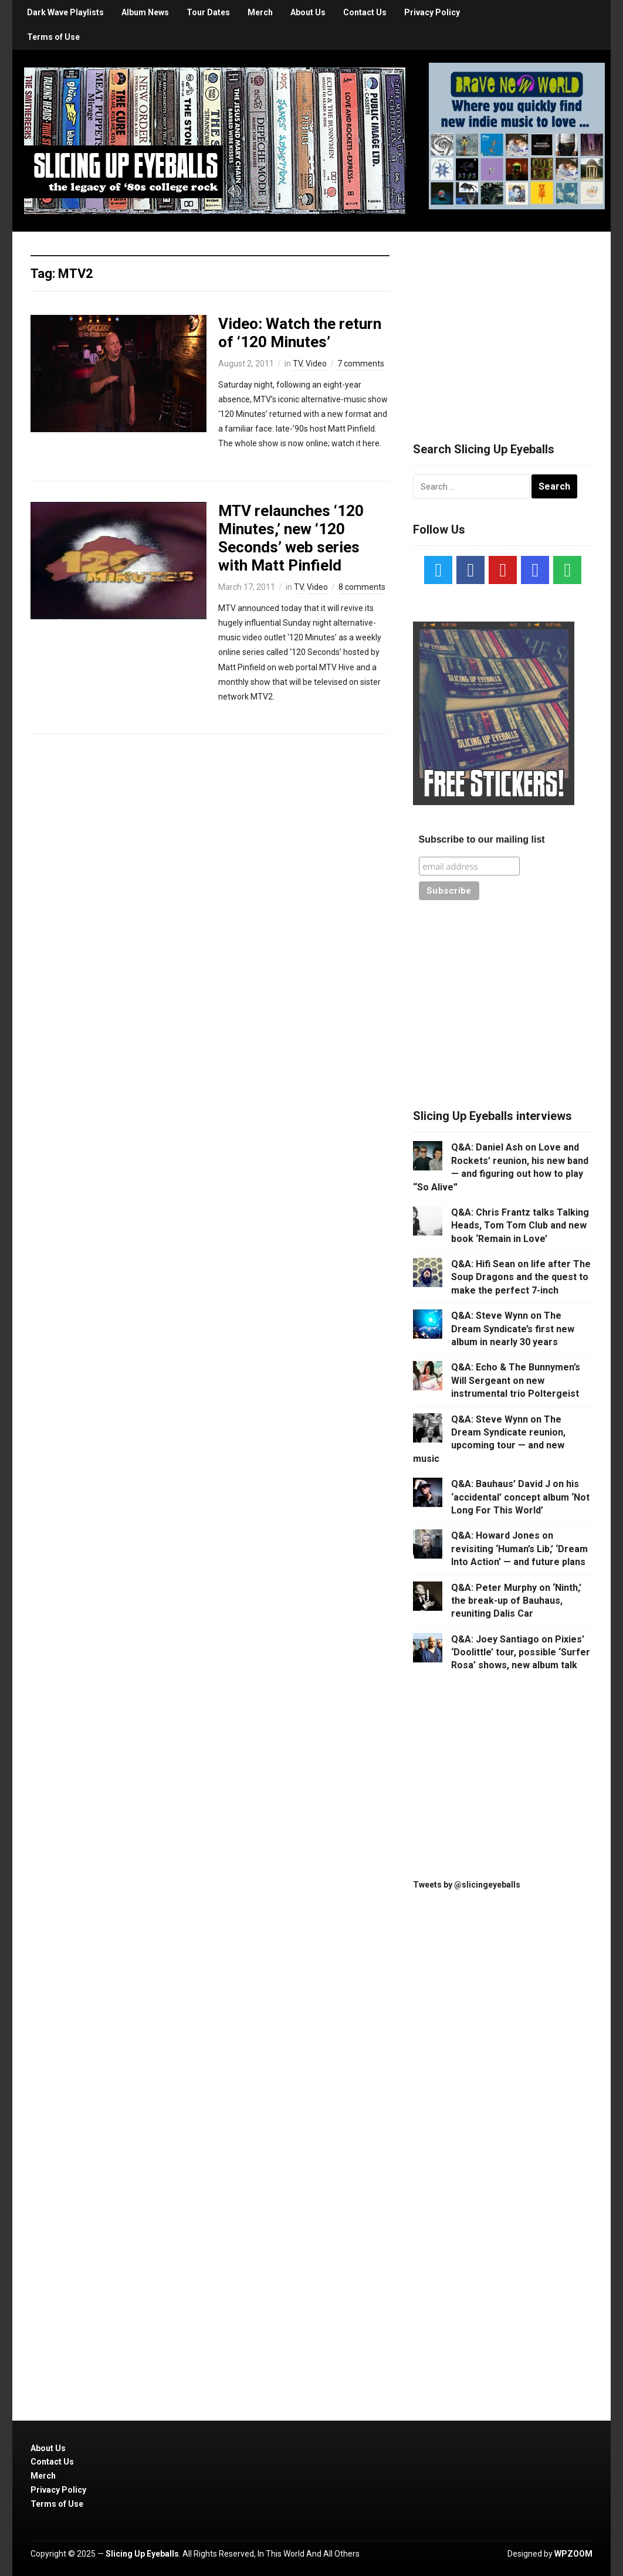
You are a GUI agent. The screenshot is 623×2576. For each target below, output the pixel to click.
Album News (145, 12)
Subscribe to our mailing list (482, 839)
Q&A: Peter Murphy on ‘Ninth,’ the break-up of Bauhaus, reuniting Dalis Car (516, 1601)
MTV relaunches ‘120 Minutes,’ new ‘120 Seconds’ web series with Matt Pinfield (291, 538)
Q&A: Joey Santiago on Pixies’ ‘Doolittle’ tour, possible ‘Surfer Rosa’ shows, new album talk (520, 1652)
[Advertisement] (503, 322)
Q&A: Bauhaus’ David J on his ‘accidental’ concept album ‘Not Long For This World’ (520, 1497)
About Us (308, 12)
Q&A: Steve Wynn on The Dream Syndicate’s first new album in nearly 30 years (512, 1329)
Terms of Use (53, 37)
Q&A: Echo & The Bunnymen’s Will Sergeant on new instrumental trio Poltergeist (515, 1380)
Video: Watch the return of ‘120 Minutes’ (299, 333)
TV (297, 363)
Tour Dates (208, 12)
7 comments (360, 363)
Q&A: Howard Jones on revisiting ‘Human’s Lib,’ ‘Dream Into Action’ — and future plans (519, 1548)
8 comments (361, 587)
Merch (260, 12)
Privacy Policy (432, 12)
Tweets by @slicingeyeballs (466, 1884)
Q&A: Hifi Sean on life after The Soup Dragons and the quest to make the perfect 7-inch (521, 1277)
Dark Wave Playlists (65, 12)
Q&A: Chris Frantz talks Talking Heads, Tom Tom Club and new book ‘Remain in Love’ (520, 1225)
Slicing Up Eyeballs (142, 2553)
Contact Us (365, 12)
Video (316, 363)
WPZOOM (573, 2553)
